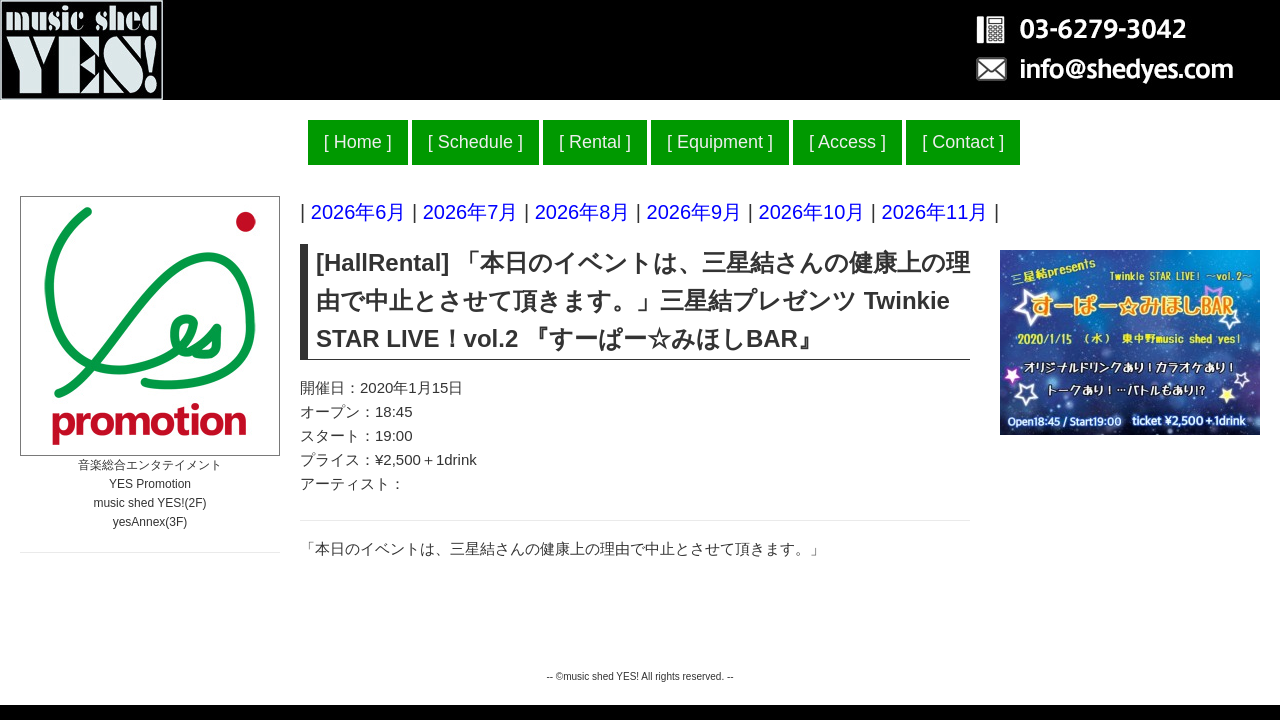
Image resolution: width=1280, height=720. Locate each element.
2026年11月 (935, 212)
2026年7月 (471, 212)
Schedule (475, 142)
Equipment (720, 142)
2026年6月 (359, 212)
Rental (595, 142)
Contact (963, 142)
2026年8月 (583, 212)
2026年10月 (812, 212)
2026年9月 (695, 212)
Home (358, 142)
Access (847, 142)
